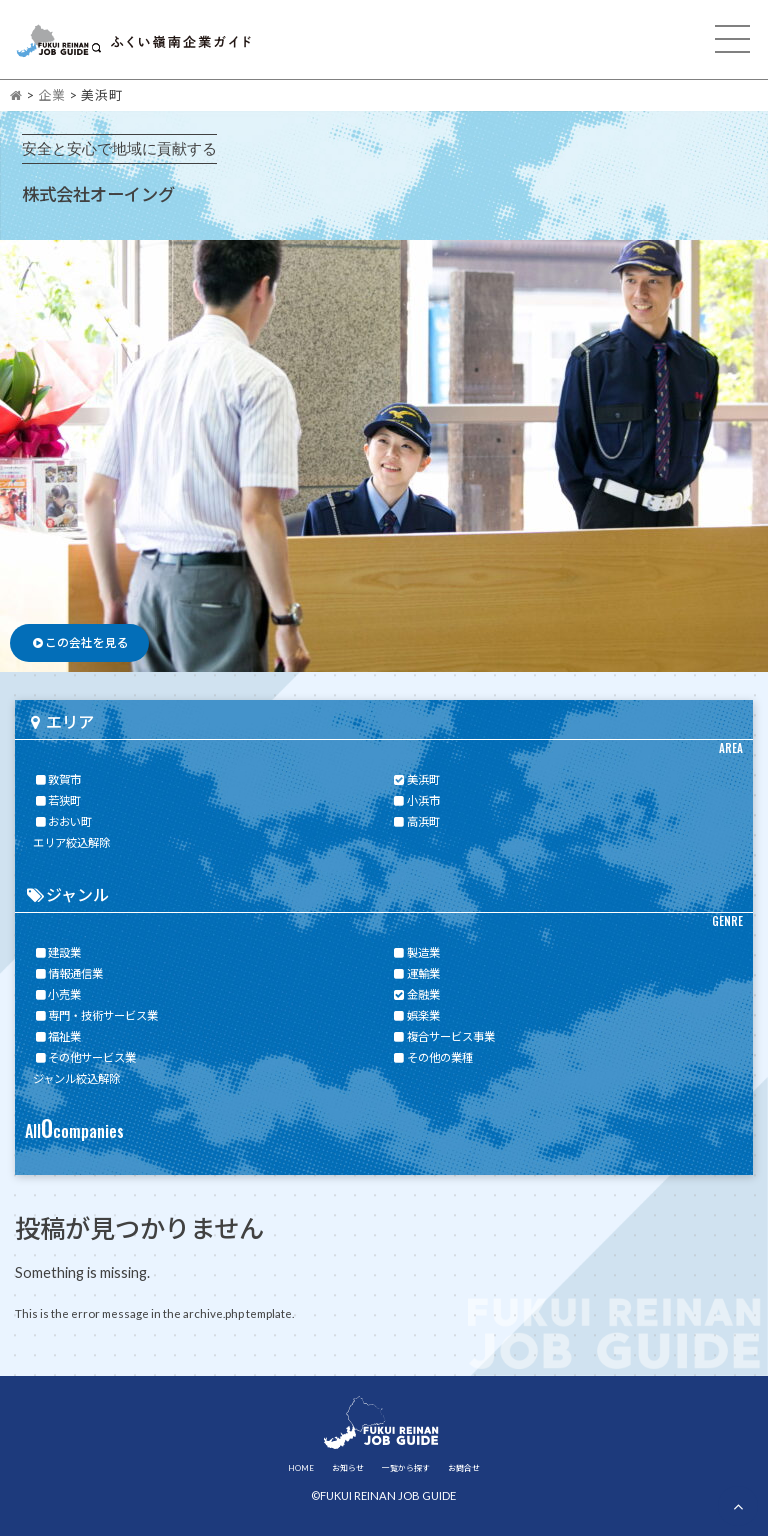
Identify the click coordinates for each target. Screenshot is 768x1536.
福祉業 (57, 1036)
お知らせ (348, 1468)
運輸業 (416, 973)
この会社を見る (79, 642)
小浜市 (416, 800)
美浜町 (416, 779)
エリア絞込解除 (71, 842)
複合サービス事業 (443, 1036)
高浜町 (416, 821)
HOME (301, 1468)
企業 (52, 95)
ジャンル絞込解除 (76, 1078)
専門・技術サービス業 (95, 1015)
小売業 (57, 994)
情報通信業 (68, 973)
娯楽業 (416, 1015)
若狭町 (57, 800)
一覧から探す (406, 1468)
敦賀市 (57, 779)
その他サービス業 (84, 1057)
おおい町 (62, 821)
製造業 (416, 952)
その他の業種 (432, 1057)
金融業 (416, 994)
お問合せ (464, 1468)
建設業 (57, 952)
